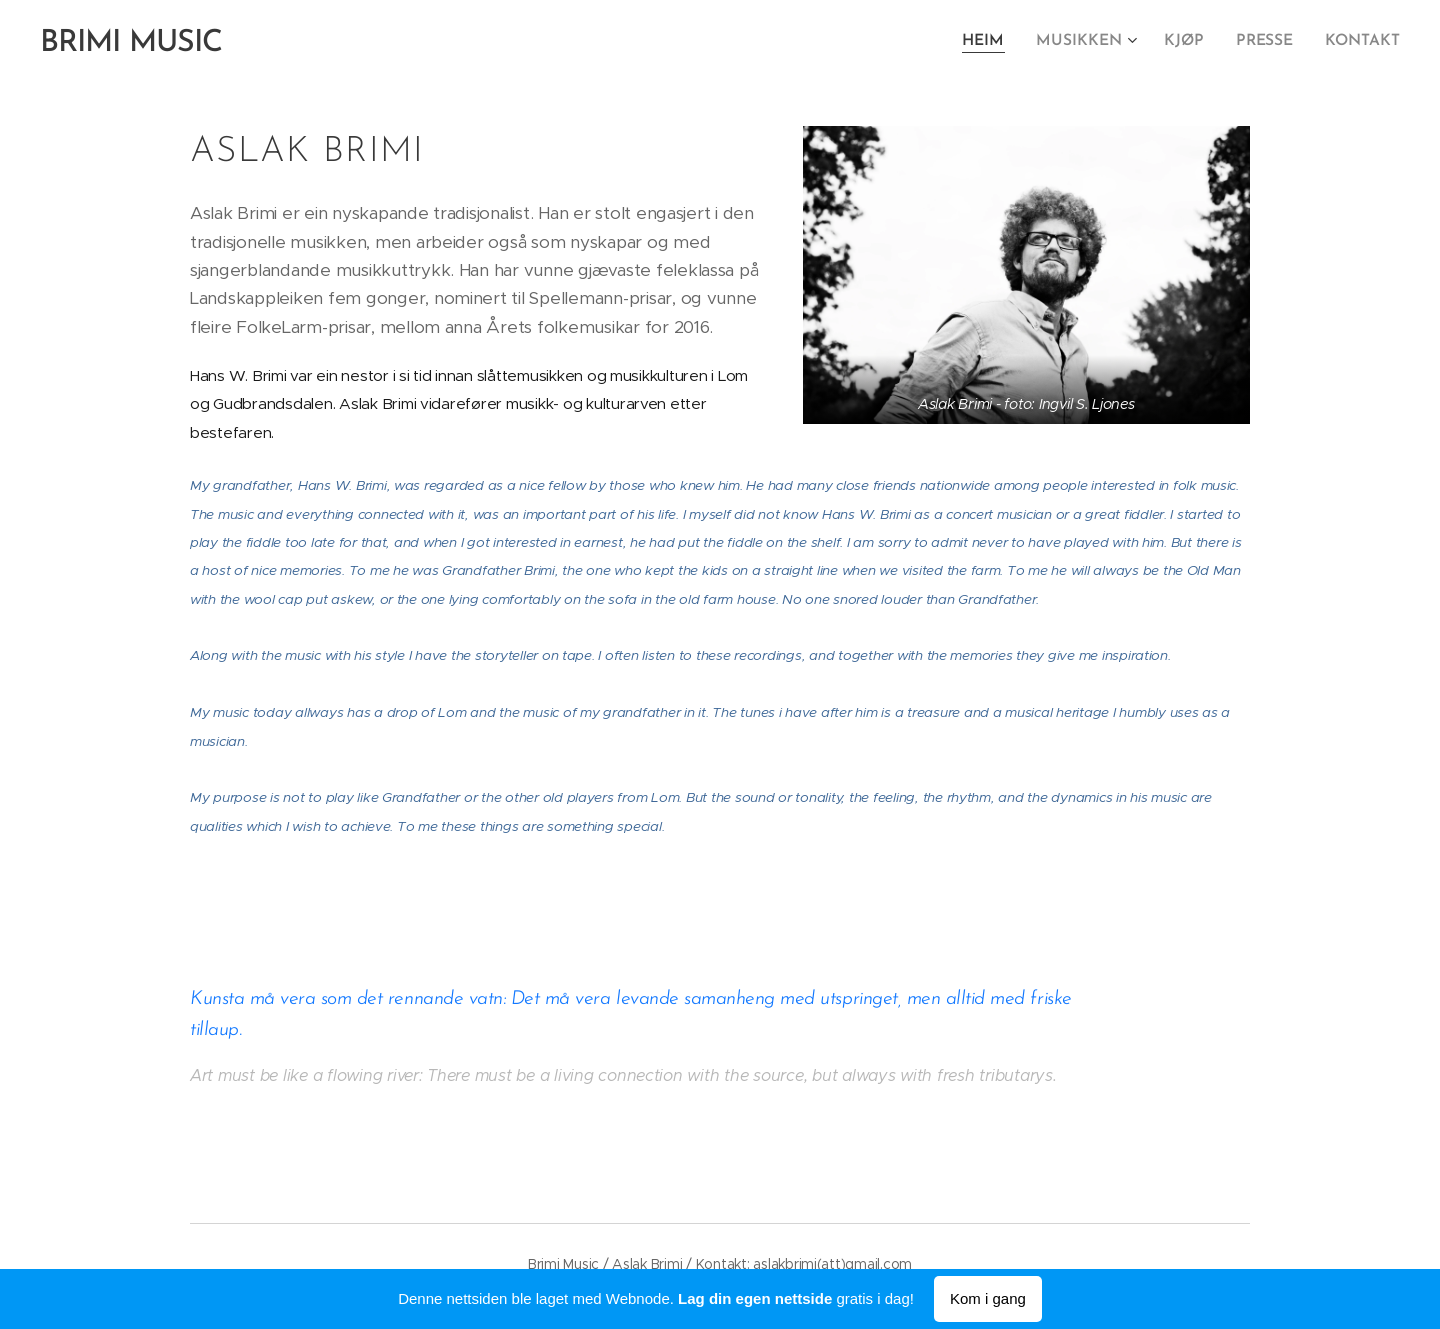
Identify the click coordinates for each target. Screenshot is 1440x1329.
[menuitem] (997, 41)
